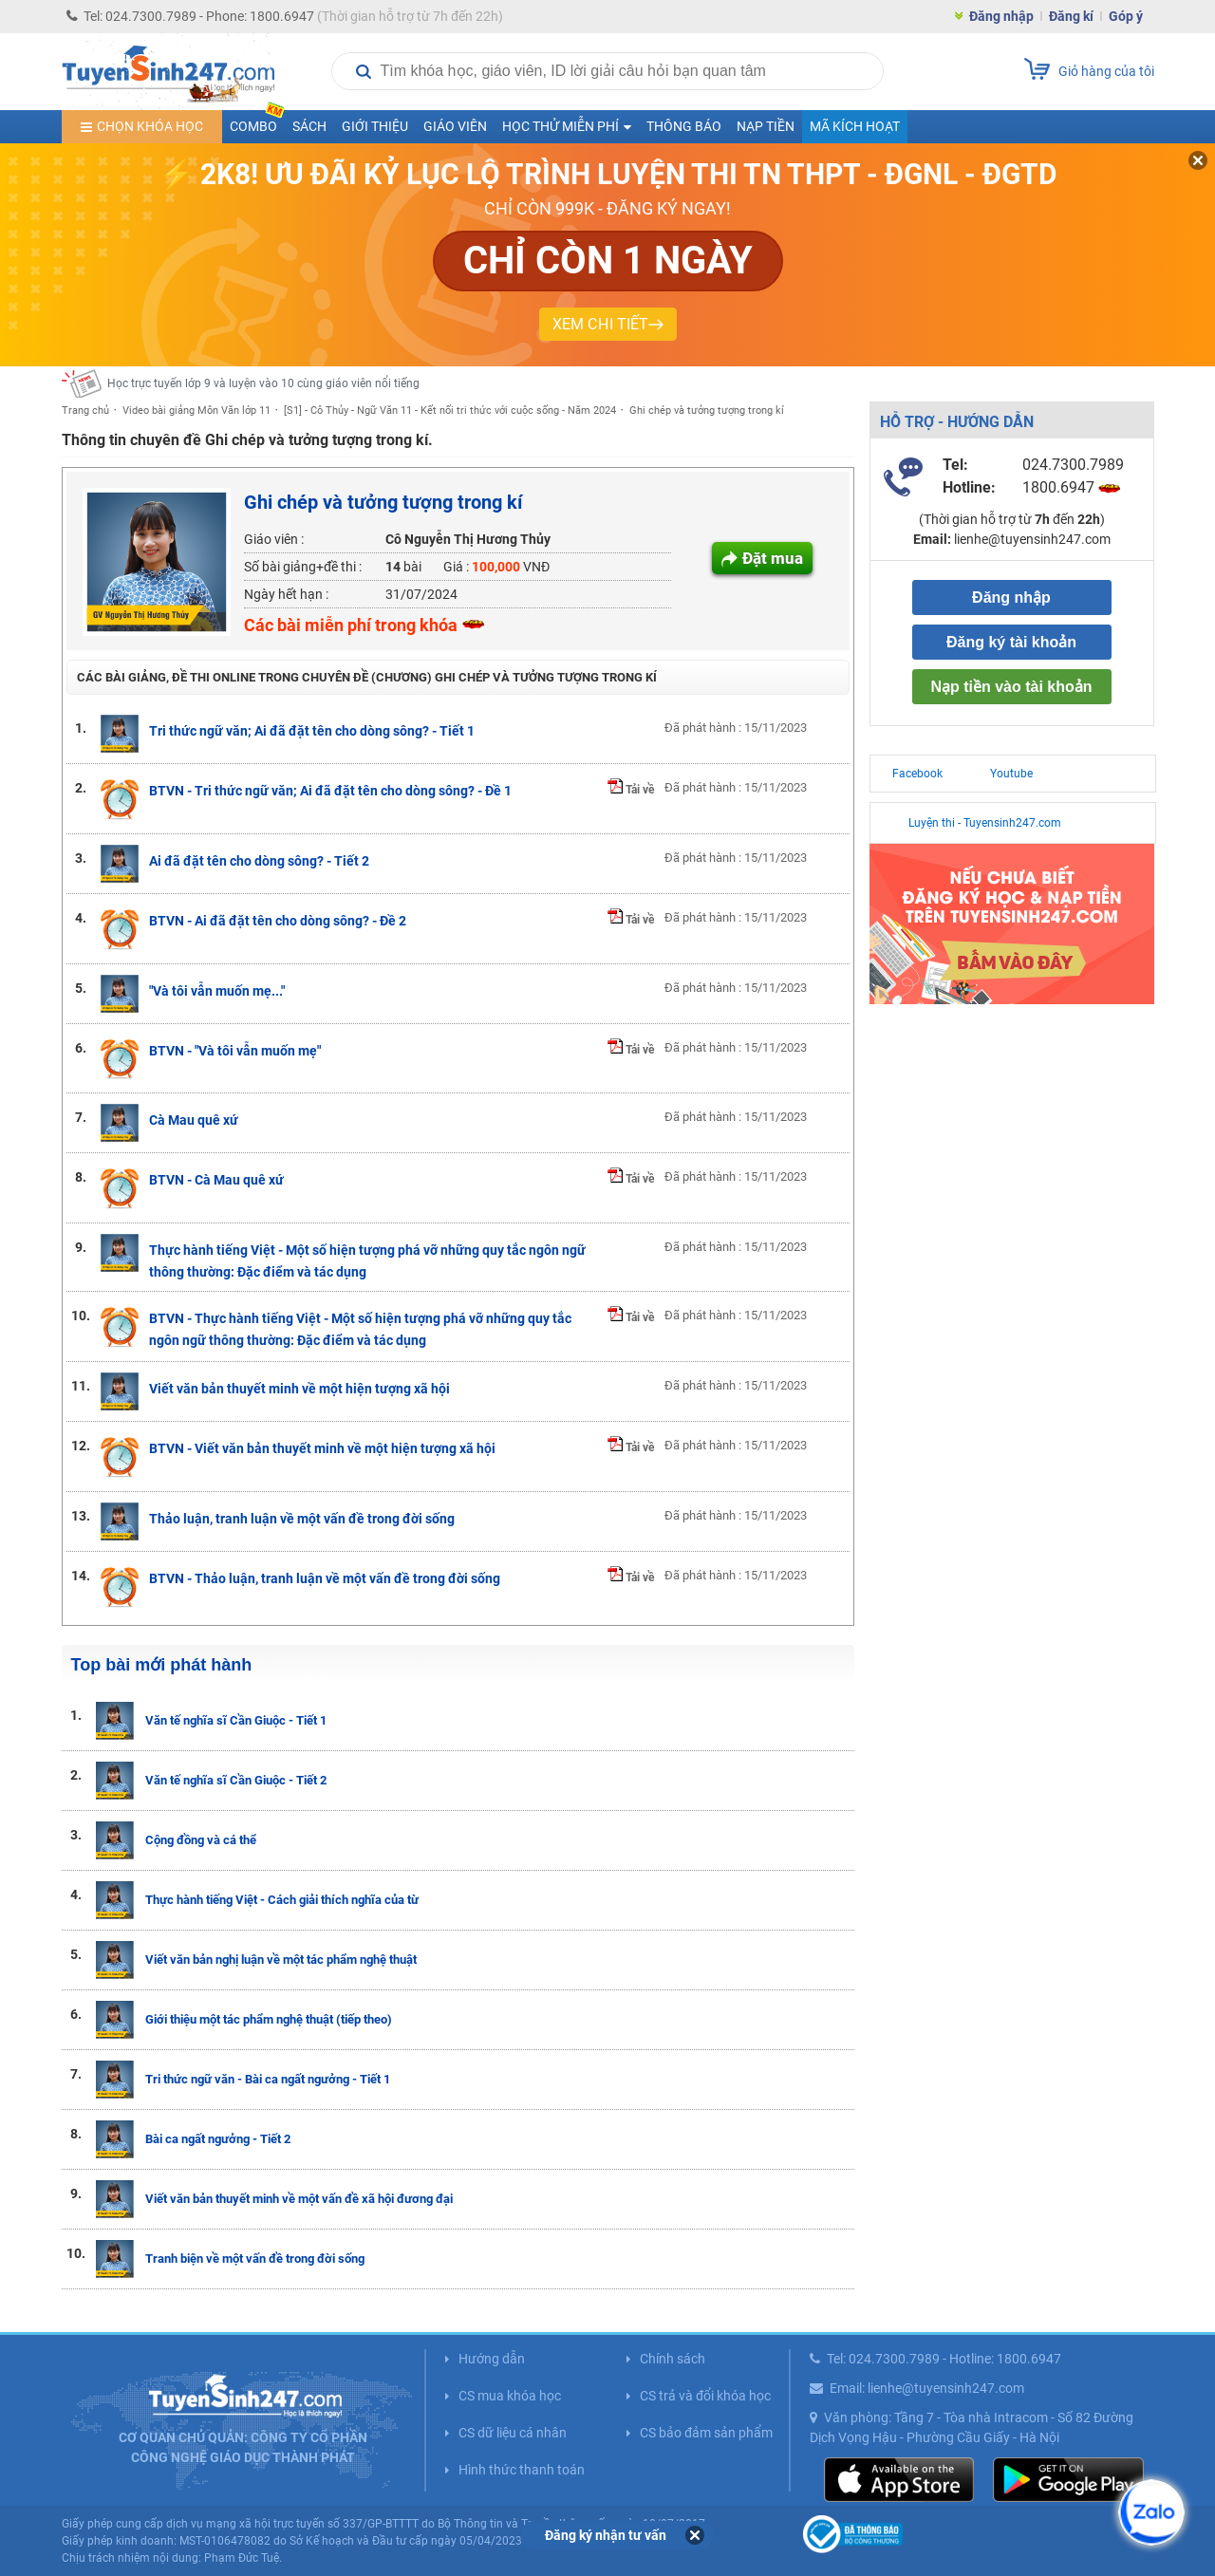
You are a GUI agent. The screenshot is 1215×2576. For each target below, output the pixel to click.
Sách (309, 126)
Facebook (917, 773)
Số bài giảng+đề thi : (303, 566)
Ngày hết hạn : (286, 594)
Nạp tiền (765, 126)
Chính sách (672, 2358)
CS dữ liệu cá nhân (512, 2432)
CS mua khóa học (509, 2395)
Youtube (1011, 773)
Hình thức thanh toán (521, 2469)
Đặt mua (772, 558)
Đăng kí (1071, 16)
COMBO (257, 122)
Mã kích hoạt (855, 126)
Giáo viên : (274, 539)
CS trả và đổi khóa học (705, 2395)
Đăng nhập (1001, 16)
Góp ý (1126, 16)
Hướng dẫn (491, 2358)
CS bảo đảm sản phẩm (706, 2432)
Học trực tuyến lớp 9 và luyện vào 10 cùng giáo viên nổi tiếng (263, 383)
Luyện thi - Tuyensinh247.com (984, 823)
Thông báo (683, 126)
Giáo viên (455, 126)
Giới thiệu (375, 126)
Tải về (631, 789)
